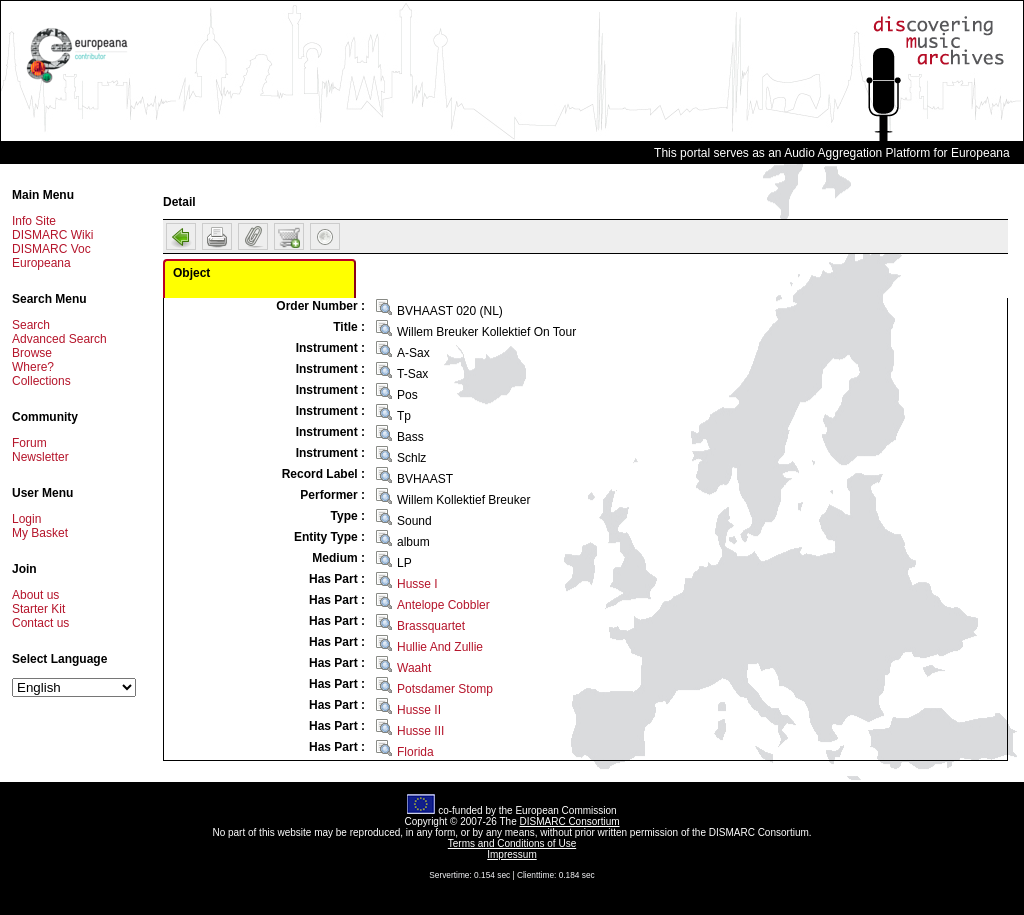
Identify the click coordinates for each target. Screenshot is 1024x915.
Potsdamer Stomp (445, 689)
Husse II (419, 710)
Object (191, 273)
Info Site (34, 221)
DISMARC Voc (51, 249)
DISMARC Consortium (570, 821)
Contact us (40, 623)
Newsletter (40, 457)
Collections (41, 381)
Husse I (417, 584)
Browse (32, 353)
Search (31, 325)
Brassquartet (431, 626)
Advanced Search (59, 339)
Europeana (41, 263)
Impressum (511, 854)
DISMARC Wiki (52, 235)
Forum (29, 443)
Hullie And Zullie (440, 647)
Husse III (420, 731)
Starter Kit (38, 609)
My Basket (40, 533)
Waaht (414, 668)
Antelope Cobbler (443, 605)
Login (26, 519)
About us (35, 595)
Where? (33, 367)
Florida (415, 752)
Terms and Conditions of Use (512, 843)
